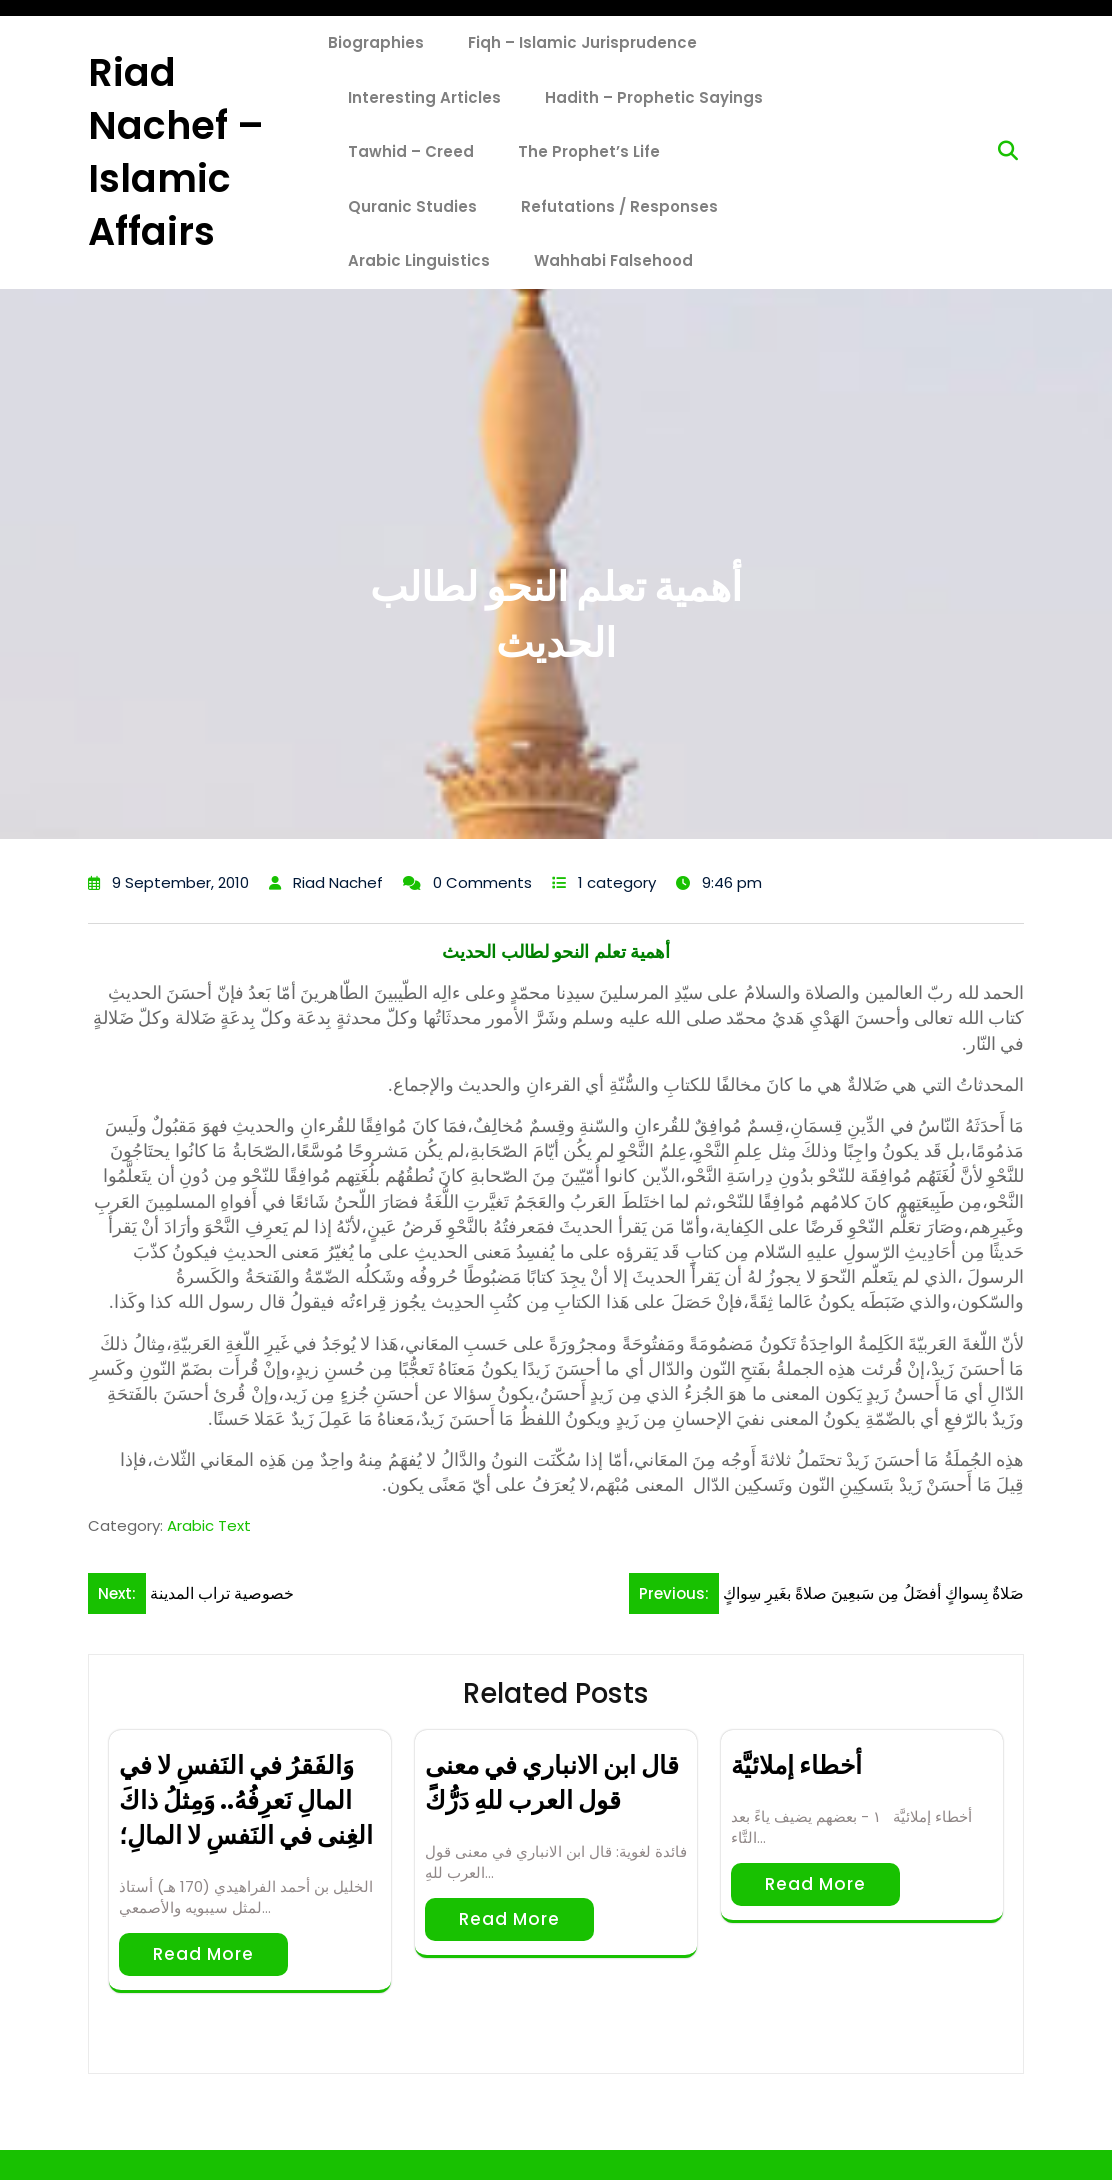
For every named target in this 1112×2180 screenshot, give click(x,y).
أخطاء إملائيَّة (796, 1765)
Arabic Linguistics (419, 260)
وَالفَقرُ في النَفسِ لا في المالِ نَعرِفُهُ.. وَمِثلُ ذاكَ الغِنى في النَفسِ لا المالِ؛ (246, 1800)
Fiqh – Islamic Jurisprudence (582, 42)
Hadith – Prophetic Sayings (654, 97)
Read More (203, 1954)
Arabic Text (209, 1525)
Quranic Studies (412, 206)
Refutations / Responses (619, 206)
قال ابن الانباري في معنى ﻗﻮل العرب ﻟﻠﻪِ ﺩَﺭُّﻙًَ (552, 1783)
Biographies (376, 42)
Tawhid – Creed (411, 151)
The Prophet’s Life (589, 151)
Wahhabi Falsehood (613, 260)
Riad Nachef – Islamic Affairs (176, 152)
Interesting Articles (424, 97)
